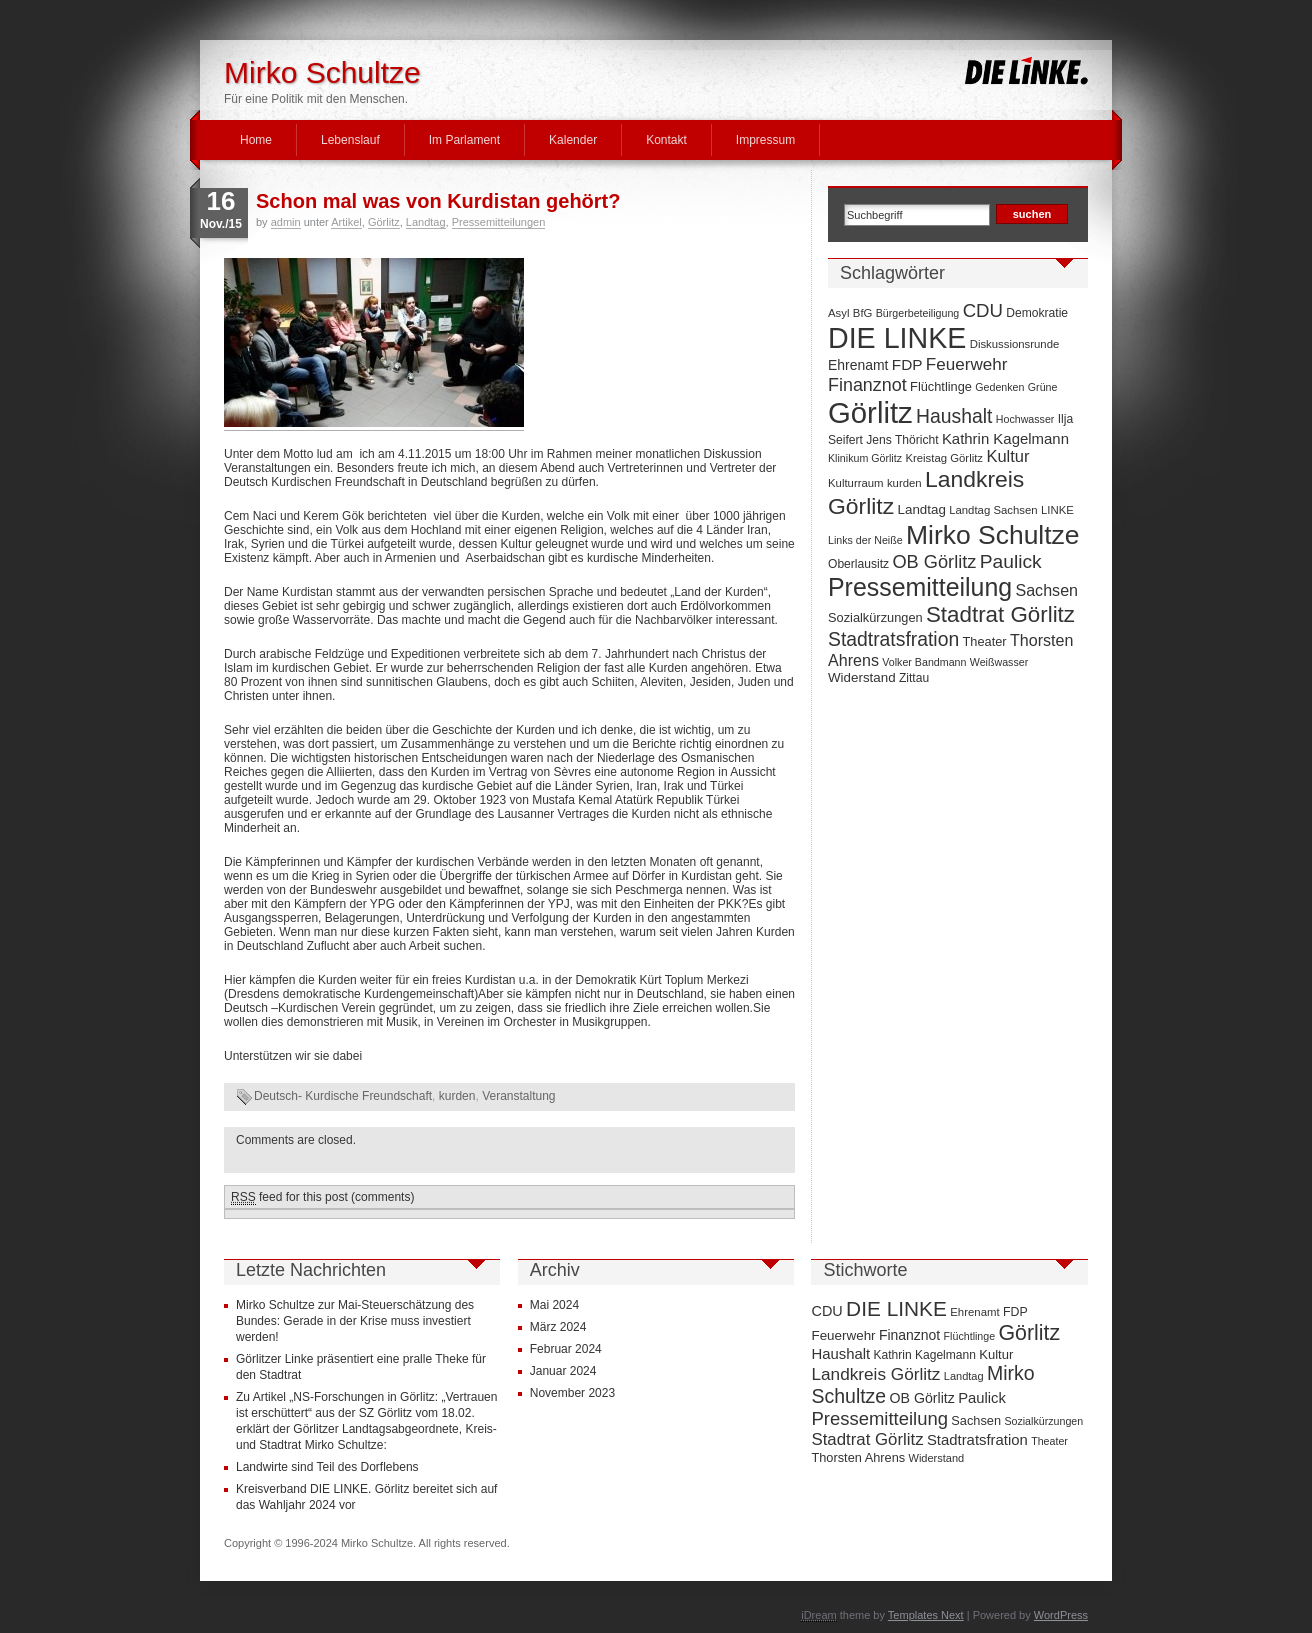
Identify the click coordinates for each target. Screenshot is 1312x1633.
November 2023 (572, 1393)
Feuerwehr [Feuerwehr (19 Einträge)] (967, 364)
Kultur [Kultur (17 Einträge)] (1007, 456)
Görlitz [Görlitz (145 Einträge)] (870, 412)
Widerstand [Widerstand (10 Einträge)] (862, 677)
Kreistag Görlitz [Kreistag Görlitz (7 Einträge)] (944, 458)
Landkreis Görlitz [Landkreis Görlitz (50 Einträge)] (875, 1374)
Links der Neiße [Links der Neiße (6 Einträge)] (865, 540)
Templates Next (926, 1615)
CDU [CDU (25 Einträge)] (983, 310)
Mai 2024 (554, 1305)
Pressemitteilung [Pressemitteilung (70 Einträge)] (920, 587)
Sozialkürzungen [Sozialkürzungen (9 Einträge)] (875, 617)
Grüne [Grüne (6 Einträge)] (1043, 387)
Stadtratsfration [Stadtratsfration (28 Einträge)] (893, 639)
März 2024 (558, 1327)
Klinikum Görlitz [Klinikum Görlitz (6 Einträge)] (865, 458)
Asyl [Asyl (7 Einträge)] (838, 313)
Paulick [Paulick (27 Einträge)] (1011, 561)
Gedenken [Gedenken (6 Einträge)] (999, 387)
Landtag (426, 222)
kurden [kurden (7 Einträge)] (904, 483)
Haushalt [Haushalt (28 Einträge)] (954, 416)
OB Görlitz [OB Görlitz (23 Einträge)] (934, 562)
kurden (457, 1096)
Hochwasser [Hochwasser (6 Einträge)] (1025, 419)
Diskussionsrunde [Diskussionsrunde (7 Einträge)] (1015, 344)
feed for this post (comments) (322, 1197)
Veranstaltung (518, 1096)
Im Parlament (464, 140)
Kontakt (666, 140)
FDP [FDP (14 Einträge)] (907, 364)
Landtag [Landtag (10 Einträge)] (922, 509)
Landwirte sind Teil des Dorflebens (327, 1467)
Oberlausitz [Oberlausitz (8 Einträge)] (858, 564)
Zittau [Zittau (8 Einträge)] (914, 678)
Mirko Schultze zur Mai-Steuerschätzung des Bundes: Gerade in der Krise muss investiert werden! (355, 1321)
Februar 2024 (566, 1349)
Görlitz (384, 222)
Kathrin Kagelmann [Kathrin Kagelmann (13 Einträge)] (1005, 438)
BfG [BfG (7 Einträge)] (863, 313)
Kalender (573, 140)
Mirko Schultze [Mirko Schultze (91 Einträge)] (993, 535)
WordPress (1061, 1615)
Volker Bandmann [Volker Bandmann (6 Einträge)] (924, 662)
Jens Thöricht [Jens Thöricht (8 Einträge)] (902, 440)
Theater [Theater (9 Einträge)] (985, 641)
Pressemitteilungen (499, 222)
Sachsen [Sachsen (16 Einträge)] (1046, 590)
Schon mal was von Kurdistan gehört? (438, 201)
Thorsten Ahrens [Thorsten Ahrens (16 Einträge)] (858, 1457)
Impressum (765, 140)
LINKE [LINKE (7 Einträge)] (1057, 510)
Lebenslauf (350, 140)
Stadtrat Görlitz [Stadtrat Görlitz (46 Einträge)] (1000, 614)
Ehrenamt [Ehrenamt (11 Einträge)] (858, 365)
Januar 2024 (563, 1371)
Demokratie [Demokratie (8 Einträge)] (1037, 313)
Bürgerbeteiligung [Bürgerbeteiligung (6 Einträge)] (918, 313)
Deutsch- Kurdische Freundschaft (343, 1096)
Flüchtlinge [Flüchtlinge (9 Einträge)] (941, 386)
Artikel (346, 222)
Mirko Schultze (322, 72)
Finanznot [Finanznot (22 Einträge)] (867, 385)
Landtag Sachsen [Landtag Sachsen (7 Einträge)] (993, 510)
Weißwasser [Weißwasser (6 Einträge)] (999, 662)
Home (256, 140)
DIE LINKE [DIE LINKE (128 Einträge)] (897, 338)
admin (286, 222)
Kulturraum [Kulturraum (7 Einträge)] (856, 483)
